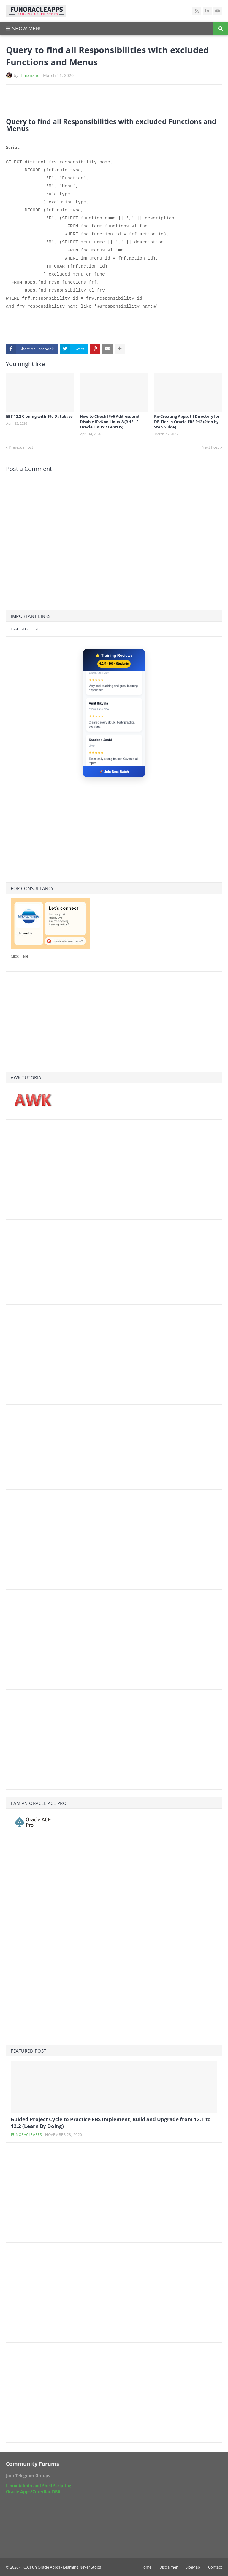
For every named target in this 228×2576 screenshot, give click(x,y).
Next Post (210, 447)
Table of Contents (25, 629)
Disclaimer (168, 2567)
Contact (215, 2567)
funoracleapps (26, 2134)
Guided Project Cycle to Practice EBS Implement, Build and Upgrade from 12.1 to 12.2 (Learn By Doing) (111, 2123)
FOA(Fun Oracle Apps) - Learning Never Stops (61, 2567)
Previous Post (21, 447)
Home (145, 2567)
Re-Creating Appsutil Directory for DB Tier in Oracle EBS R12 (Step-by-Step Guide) (187, 422)
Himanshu (29, 75)
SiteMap (193, 2567)
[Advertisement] (75, 101)
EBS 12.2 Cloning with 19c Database (39, 416)
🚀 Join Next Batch (114, 771)
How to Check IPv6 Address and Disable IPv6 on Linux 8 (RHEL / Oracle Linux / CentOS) (109, 422)
